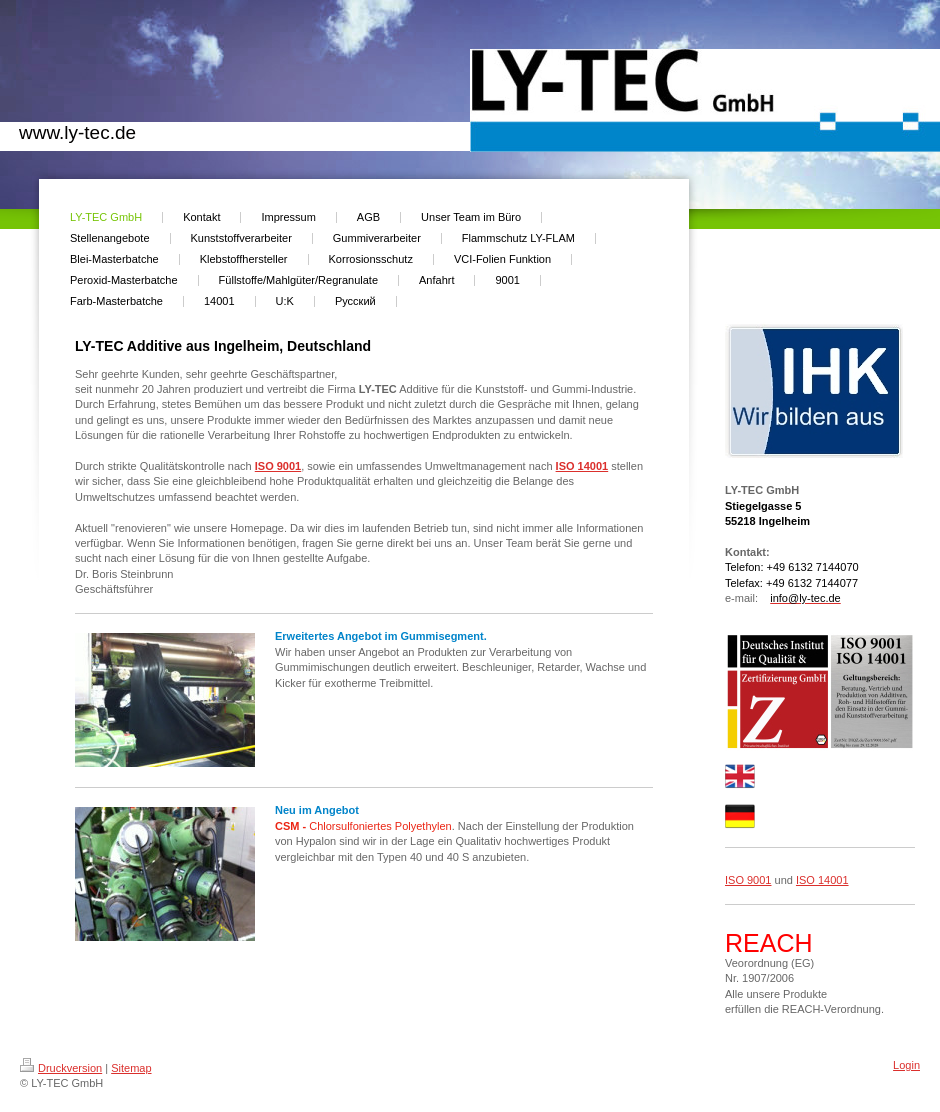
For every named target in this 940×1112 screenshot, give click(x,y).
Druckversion (61, 1068)
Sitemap (131, 1068)
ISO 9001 (278, 466)
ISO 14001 (582, 466)
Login (906, 1065)
